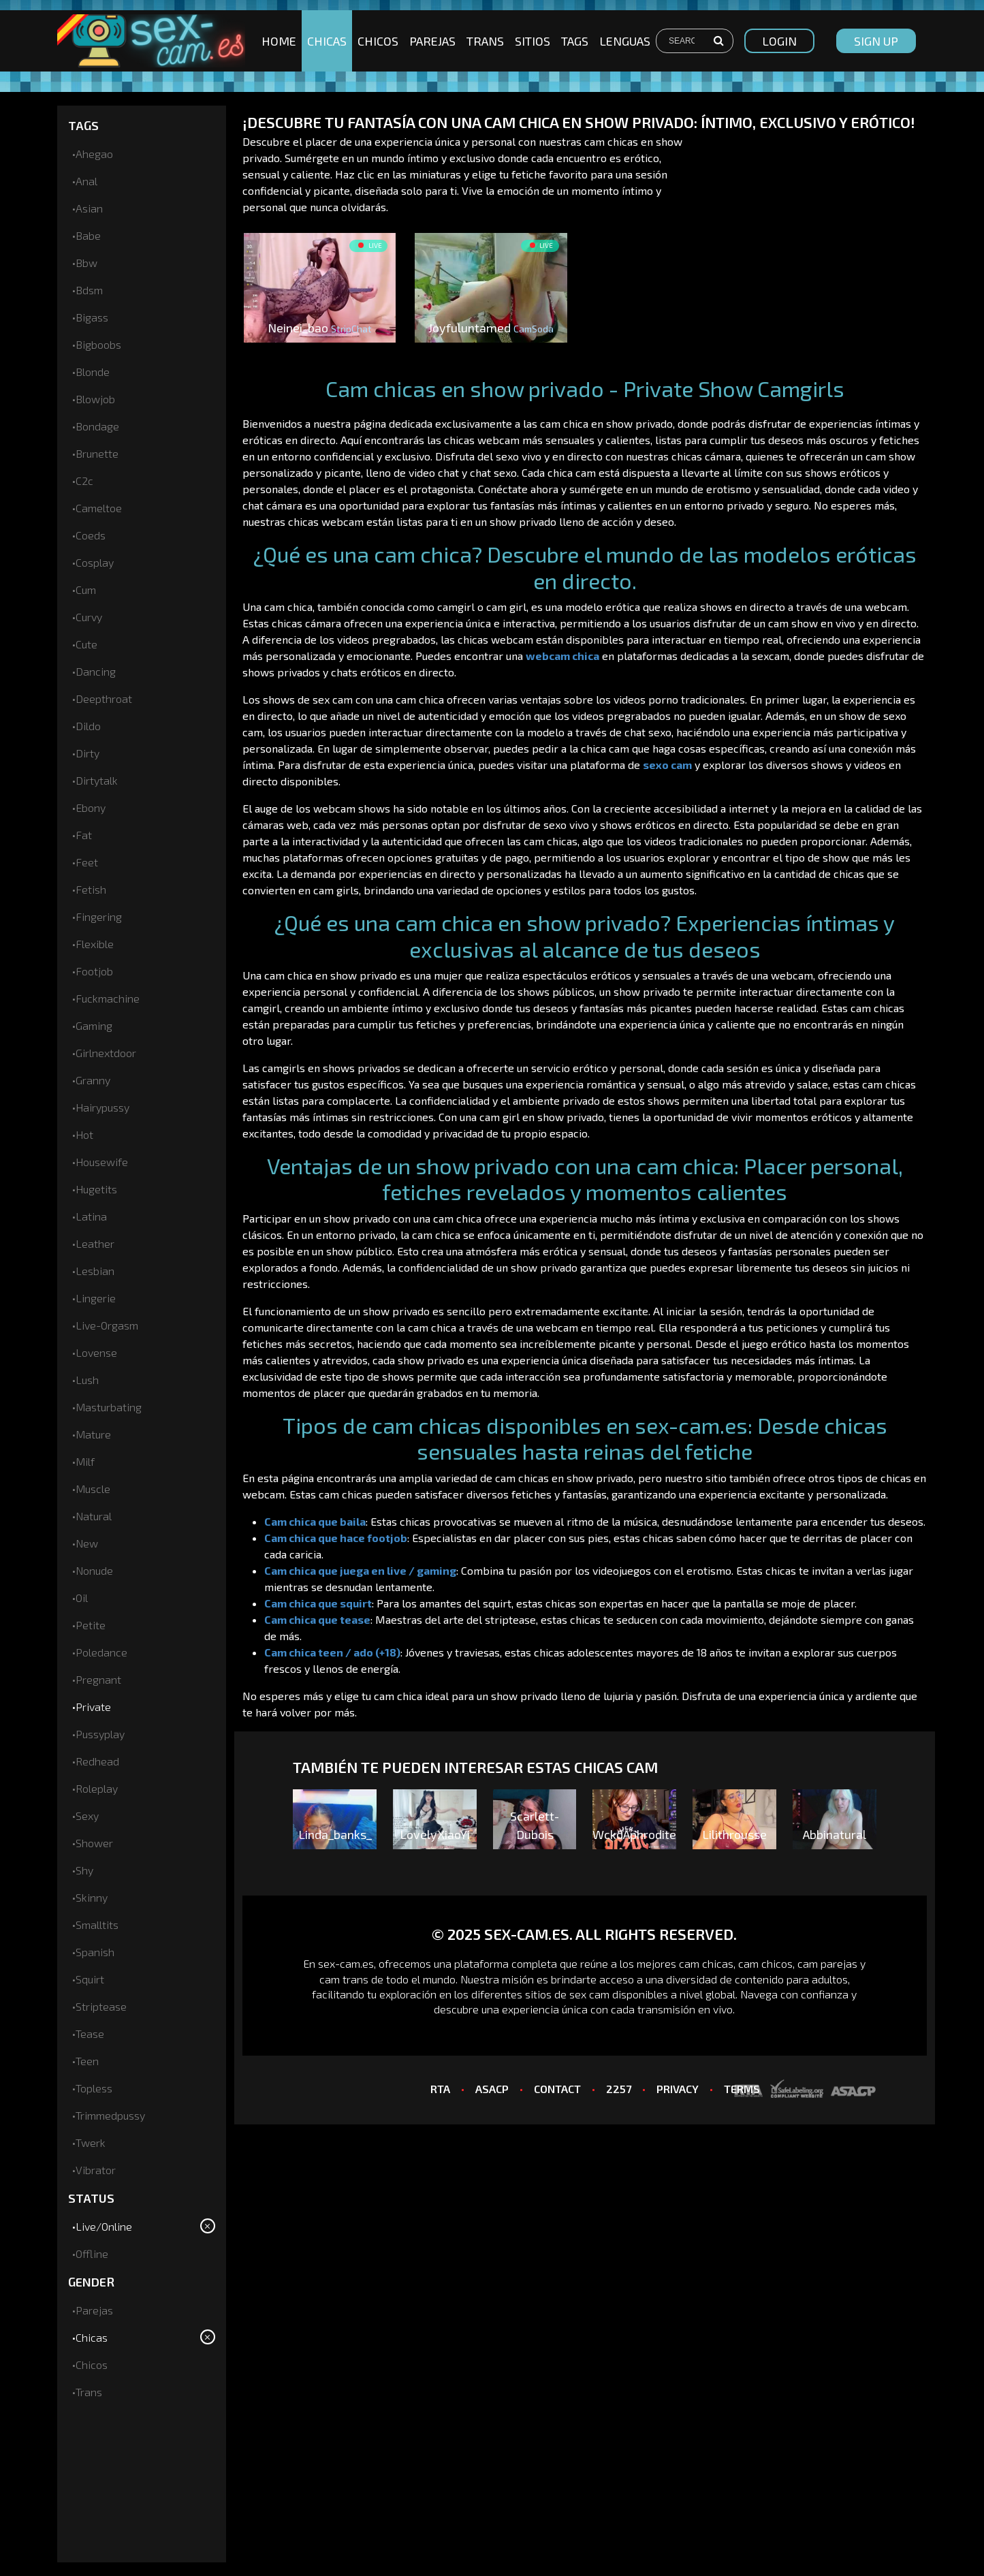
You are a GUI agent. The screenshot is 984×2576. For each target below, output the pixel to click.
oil (82, 1597)
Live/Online (104, 2226)
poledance (101, 1652)
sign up (876, 40)
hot (84, 1134)
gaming (94, 1025)
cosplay (95, 562)
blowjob (95, 398)
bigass (92, 317)
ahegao (94, 153)
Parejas (432, 40)
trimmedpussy (110, 2115)
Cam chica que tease (317, 1619)
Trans (485, 40)
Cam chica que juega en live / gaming (360, 1570)
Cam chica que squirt (318, 1603)
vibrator (96, 2169)
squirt (90, 1979)
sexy (87, 1815)
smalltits (97, 1924)
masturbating (109, 1406)
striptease (101, 2006)
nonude (94, 1570)
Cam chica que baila (315, 1521)
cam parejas (827, 1963)
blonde (93, 371)
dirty (87, 753)
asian (89, 208)
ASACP (492, 2088)
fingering (99, 916)
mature (93, 1434)
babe (88, 235)
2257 (618, 2088)
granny (93, 1079)
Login (779, 40)
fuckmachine (108, 998)
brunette (97, 453)
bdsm (89, 289)
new (87, 1543)
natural (94, 1515)
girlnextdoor (106, 1052)
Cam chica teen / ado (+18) (332, 1652)
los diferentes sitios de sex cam (530, 1994)
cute (86, 644)
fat (84, 834)
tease (90, 2033)
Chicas (327, 40)
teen (87, 2060)
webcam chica (562, 655)
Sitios (532, 40)
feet (87, 861)
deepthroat (104, 698)
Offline (92, 2253)
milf (85, 1461)
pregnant (98, 1679)
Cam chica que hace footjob (335, 1537)
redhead (97, 1761)
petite (91, 1624)
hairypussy (102, 1107)
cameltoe (99, 507)
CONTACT (557, 2088)
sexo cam (667, 764)
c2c (84, 480)
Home (278, 40)
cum (86, 589)
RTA (440, 2088)
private (93, 1706)
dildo (88, 725)
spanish (95, 1951)
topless (94, 2088)
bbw (86, 262)
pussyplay (100, 1733)
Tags (574, 40)
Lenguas (624, 40)
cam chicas (706, 1963)
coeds (91, 535)
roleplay (97, 1788)
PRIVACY (677, 2088)
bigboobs (98, 344)
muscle (93, 1488)
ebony (91, 807)
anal (86, 180)
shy (84, 1870)
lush (87, 1379)
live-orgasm (107, 1325)
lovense (96, 1352)
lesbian (95, 1270)
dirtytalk (97, 780)
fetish (91, 889)
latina (91, 1216)
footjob (94, 970)
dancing (96, 671)
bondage (97, 426)
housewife (102, 1161)
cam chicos (765, 1963)
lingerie (96, 1297)
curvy (89, 616)
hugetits (96, 1188)
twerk (91, 2142)
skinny (92, 1897)
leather (95, 1243)
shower (94, 1842)
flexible (95, 943)
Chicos (378, 40)
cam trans (343, 1979)
